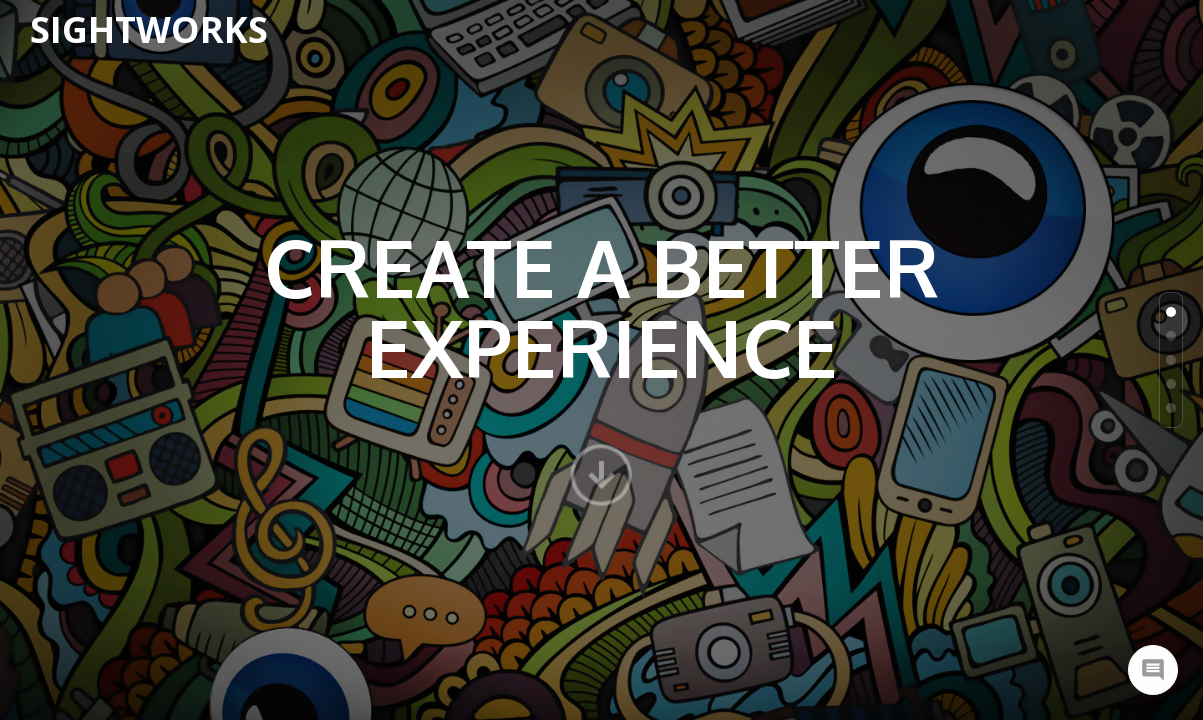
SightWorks (149, 30)
